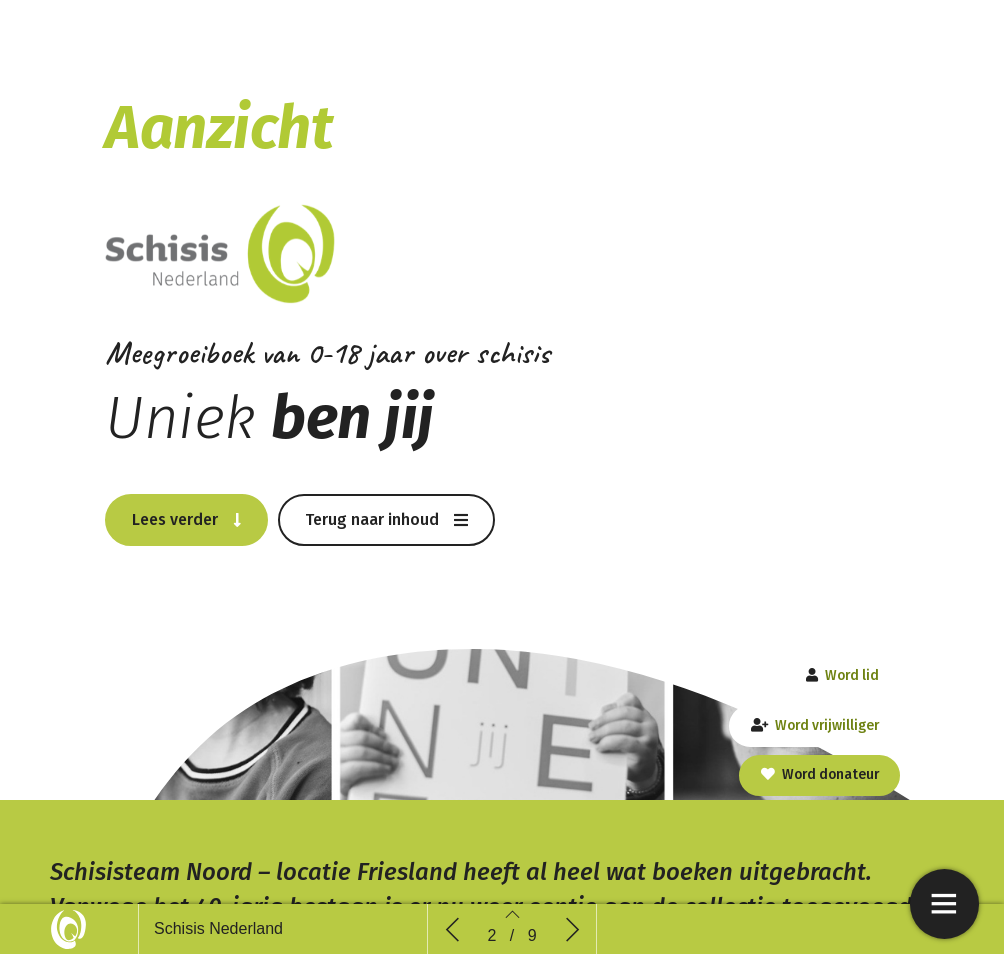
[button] (186, 519)
